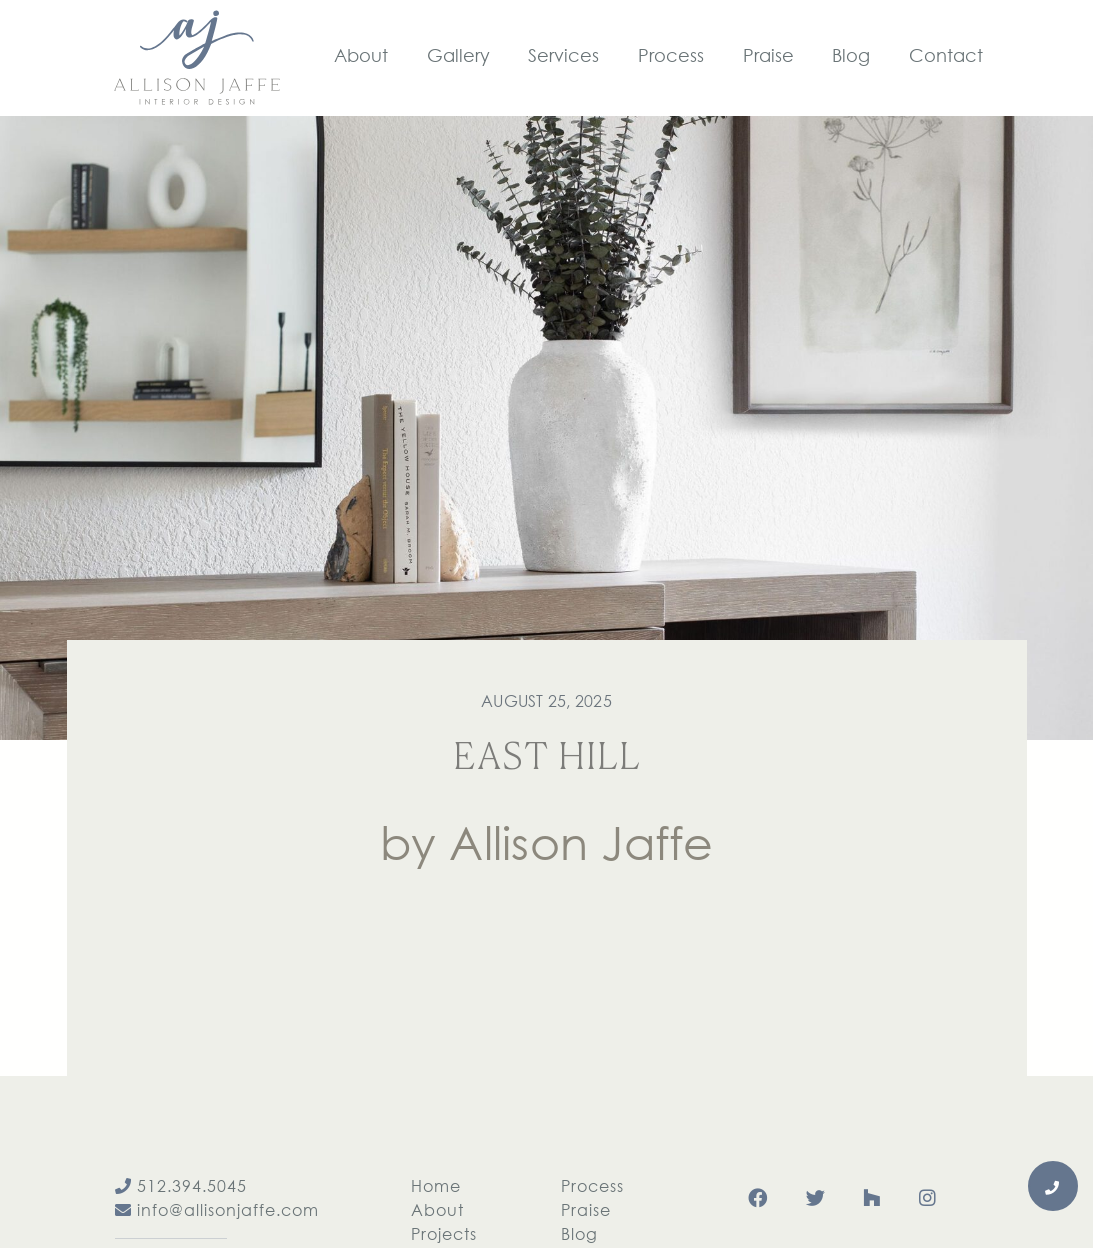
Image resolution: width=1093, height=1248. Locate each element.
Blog (579, 1233)
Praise (586, 1209)
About (437, 1209)
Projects (444, 1233)
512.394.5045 (181, 1185)
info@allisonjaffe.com (217, 1209)
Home (436, 1185)
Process (592, 1185)
